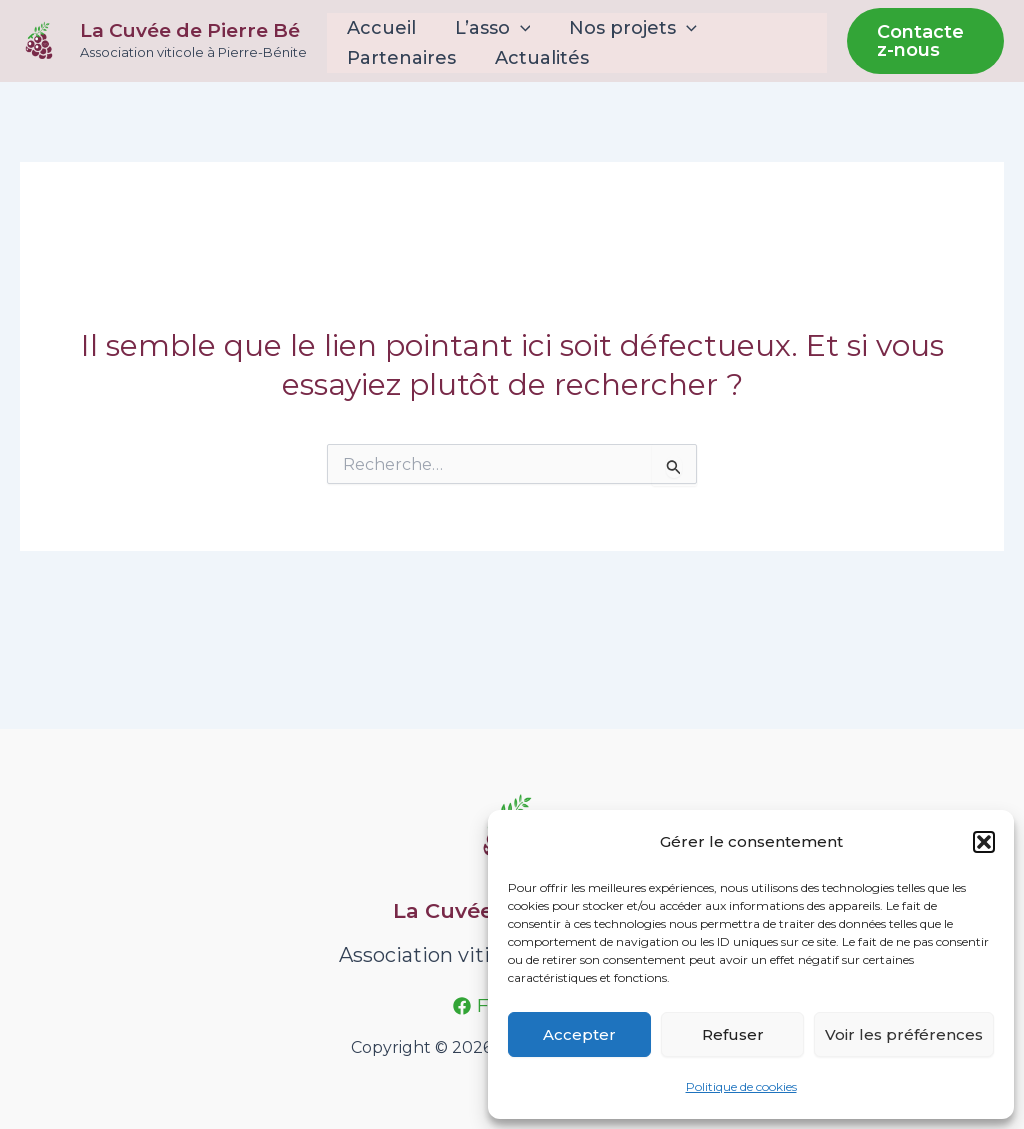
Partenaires (399, 58)
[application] (515, 28)
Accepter (579, 1034)
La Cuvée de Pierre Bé (190, 30)
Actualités (537, 58)
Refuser (733, 1034)
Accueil (379, 28)
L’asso (488, 28)
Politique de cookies (741, 1086)
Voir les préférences (904, 1034)
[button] (984, 842)
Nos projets (626, 28)
